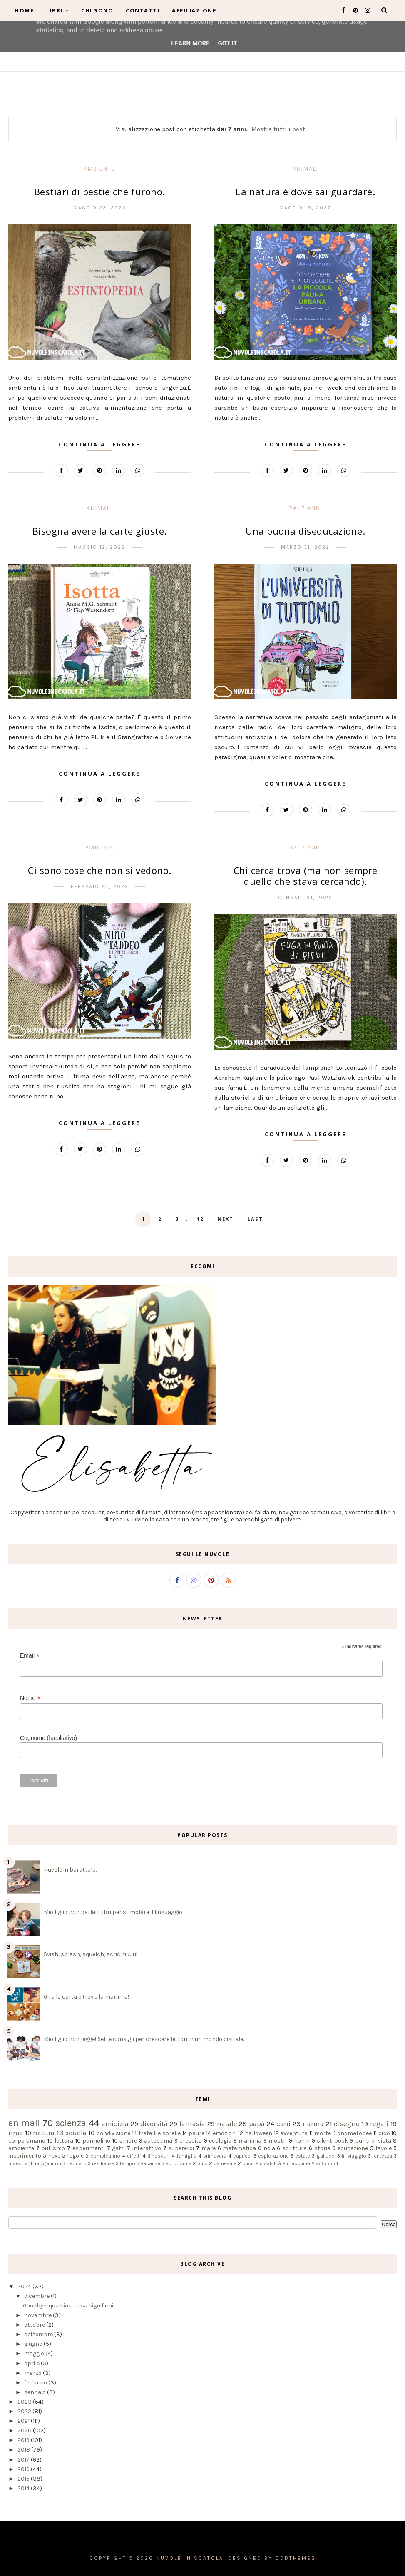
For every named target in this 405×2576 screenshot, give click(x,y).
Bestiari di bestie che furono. (99, 191)
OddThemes (295, 2558)
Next (226, 1219)
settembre (39, 2334)
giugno (34, 2343)
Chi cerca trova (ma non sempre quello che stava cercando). (306, 875)
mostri (277, 2140)
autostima (158, 2140)
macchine (298, 2163)
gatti (118, 2148)
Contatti (142, 10)
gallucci (325, 2156)
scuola (76, 2133)
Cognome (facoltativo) (48, 1738)
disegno (347, 2124)
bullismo (53, 2148)
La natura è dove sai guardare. (305, 191)
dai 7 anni (305, 508)
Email (30, 1656)
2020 (25, 2430)
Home (24, 10)
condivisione (113, 2133)
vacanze (150, 2163)
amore (128, 2140)
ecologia (220, 2140)
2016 (24, 2469)
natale (227, 2124)
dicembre (37, 2296)
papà (257, 2124)
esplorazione (273, 2156)
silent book (332, 2140)
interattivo (146, 2148)
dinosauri (158, 2156)
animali (305, 168)
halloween (258, 2133)
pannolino (96, 2140)
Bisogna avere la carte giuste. (99, 531)
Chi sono (97, 10)
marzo (33, 2373)
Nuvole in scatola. (191, 2558)
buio (202, 2163)
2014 (24, 2488)
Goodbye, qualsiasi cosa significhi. (68, 2305)
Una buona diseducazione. (305, 531)
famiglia (186, 2156)
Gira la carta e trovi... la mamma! (86, 1996)
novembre (38, 2315)
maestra (18, 2163)
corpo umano (26, 2140)
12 (200, 1219)
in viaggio (354, 2156)
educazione (353, 2148)
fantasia (192, 2124)
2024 (24, 2286)
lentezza (382, 2156)
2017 (24, 2459)
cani (283, 2124)
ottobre (35, 2324)
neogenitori (47, 2163)
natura (44, 2133)
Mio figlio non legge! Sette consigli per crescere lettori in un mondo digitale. (144, 2039)
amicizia (99, 847)
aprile (32, 2363)
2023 (25, 2401)
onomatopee (354, 2133)
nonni (302, 2140)
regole (75, 2155)
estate (302, 2156)
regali (379, 2124)
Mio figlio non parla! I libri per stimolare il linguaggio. (113, 1912)
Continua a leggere (99, 444)
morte (322, 2133)
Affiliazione (194, 10)
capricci (242, 2156)
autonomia (178, 2163)
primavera (214, 2156)
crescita (190, 2140)
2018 (24, 2449)
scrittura (294, 2148)
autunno (325, 2163)
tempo (127, 2163)
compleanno (105, 2156)
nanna (313, 2124)
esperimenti (88, 2148)
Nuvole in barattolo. (70, 1869)
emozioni (225, 2133)
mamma (250, 2140)
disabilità (270, 2163)
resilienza (103, 2163)
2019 (24, 2440)
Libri (57, 10)
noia (269, 2148)
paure (196, 2133)
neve (54, 2155)
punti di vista (373, 2140)
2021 (24, 2420)
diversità (154, 2124)
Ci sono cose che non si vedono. (99, 870)
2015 (24, 2478)
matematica (239, 2148)
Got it (227, 43)
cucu (248, 2163)
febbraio (36, 2382)
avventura (294, 2133)
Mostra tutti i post (278, 129)
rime (15, 2133)
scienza (70, 2122)
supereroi (181, 2148)
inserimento (24, 2155)
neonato (77, 2163)
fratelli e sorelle (160, 2133)
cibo (384, 2133)
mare (208, 2148)
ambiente (99, 168)
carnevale (225, 2163)
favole (383, 2148)
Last (255, 1219)
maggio (34, 2353)
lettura (64, 2140)
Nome (30, 1698)
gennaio (35, 2392)
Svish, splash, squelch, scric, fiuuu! (90, 1954)
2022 (24, 2411)
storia (322, 2148)
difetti (134, 2156)
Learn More (190, 43)
